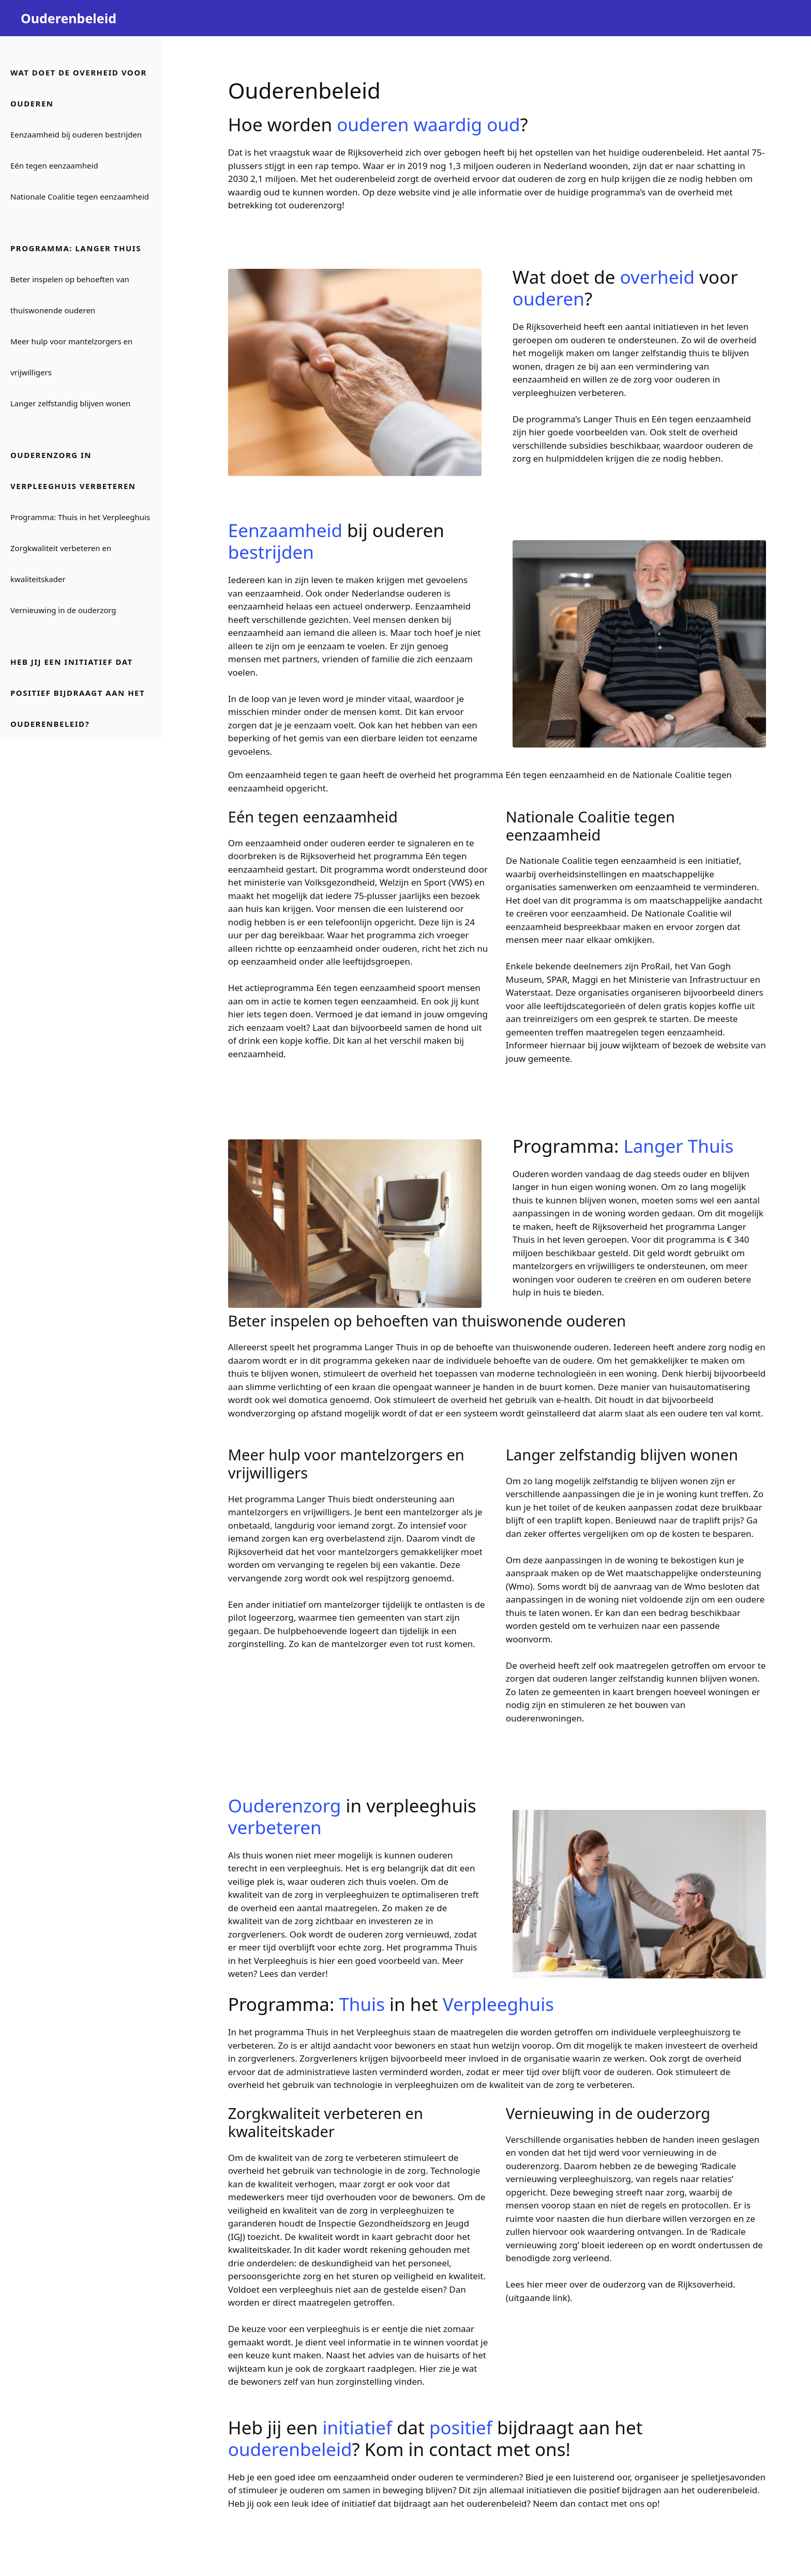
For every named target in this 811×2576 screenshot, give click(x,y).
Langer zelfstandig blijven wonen (70, 403)
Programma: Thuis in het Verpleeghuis (80, 517)
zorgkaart (346, 2368)
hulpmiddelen (574, 458)
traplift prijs (716, 1520)
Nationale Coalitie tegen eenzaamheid (79, 196)
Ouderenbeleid (68, 18)
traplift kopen (582, 1520)
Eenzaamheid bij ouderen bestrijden (76, 134)
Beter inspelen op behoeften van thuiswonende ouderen (69, 294)
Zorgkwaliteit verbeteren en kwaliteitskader (60, 563)
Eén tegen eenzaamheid (54, 165)
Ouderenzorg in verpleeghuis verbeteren (73, 470)
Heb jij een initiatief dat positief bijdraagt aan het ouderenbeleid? (77, 693)
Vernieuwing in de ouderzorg (63, 610)
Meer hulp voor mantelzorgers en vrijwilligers (71, 356)
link (559, 2298)
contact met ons (611, 2503)
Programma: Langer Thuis (75, 248)
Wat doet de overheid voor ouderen (78, 88)
